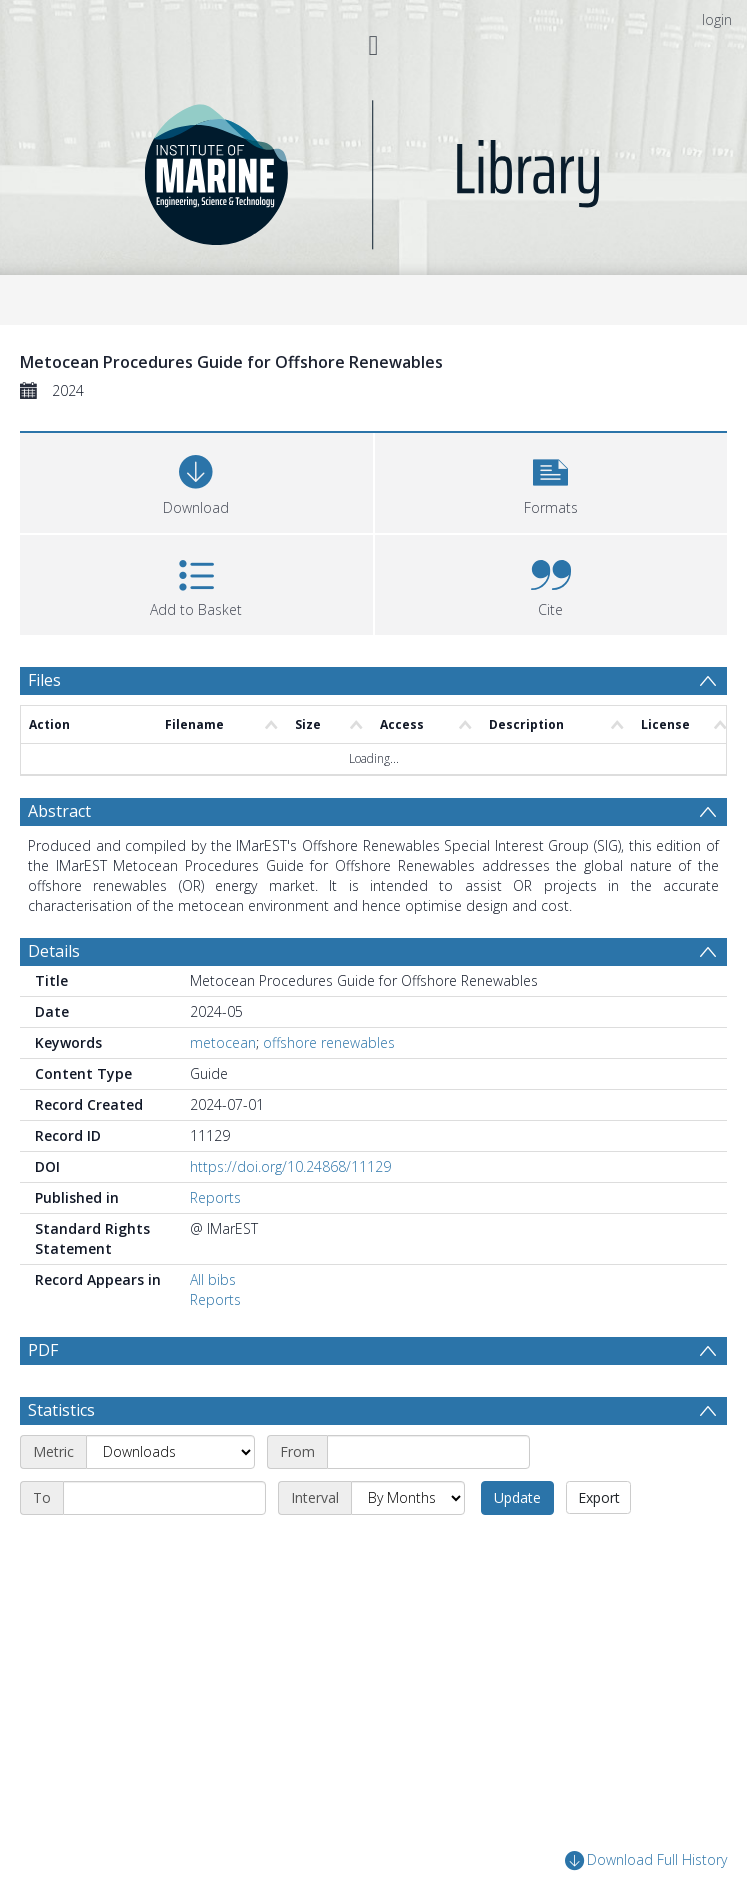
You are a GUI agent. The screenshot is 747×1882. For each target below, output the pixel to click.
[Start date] (428, 1499)
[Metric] (170, 1499)
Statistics (61, 1457)
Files (44, 680)
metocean (223, 1042)
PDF (43, 1350)
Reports (215, 1197)
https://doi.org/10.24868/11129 (290, 1166)
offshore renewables (329, 1042)
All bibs (213, 1279)
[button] (551, 480)
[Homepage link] (373, 169)
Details (54, 951)
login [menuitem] (717, 19)
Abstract (59, 811)
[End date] (164, 1545)
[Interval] (408, 1545)
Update (517, 1544)
